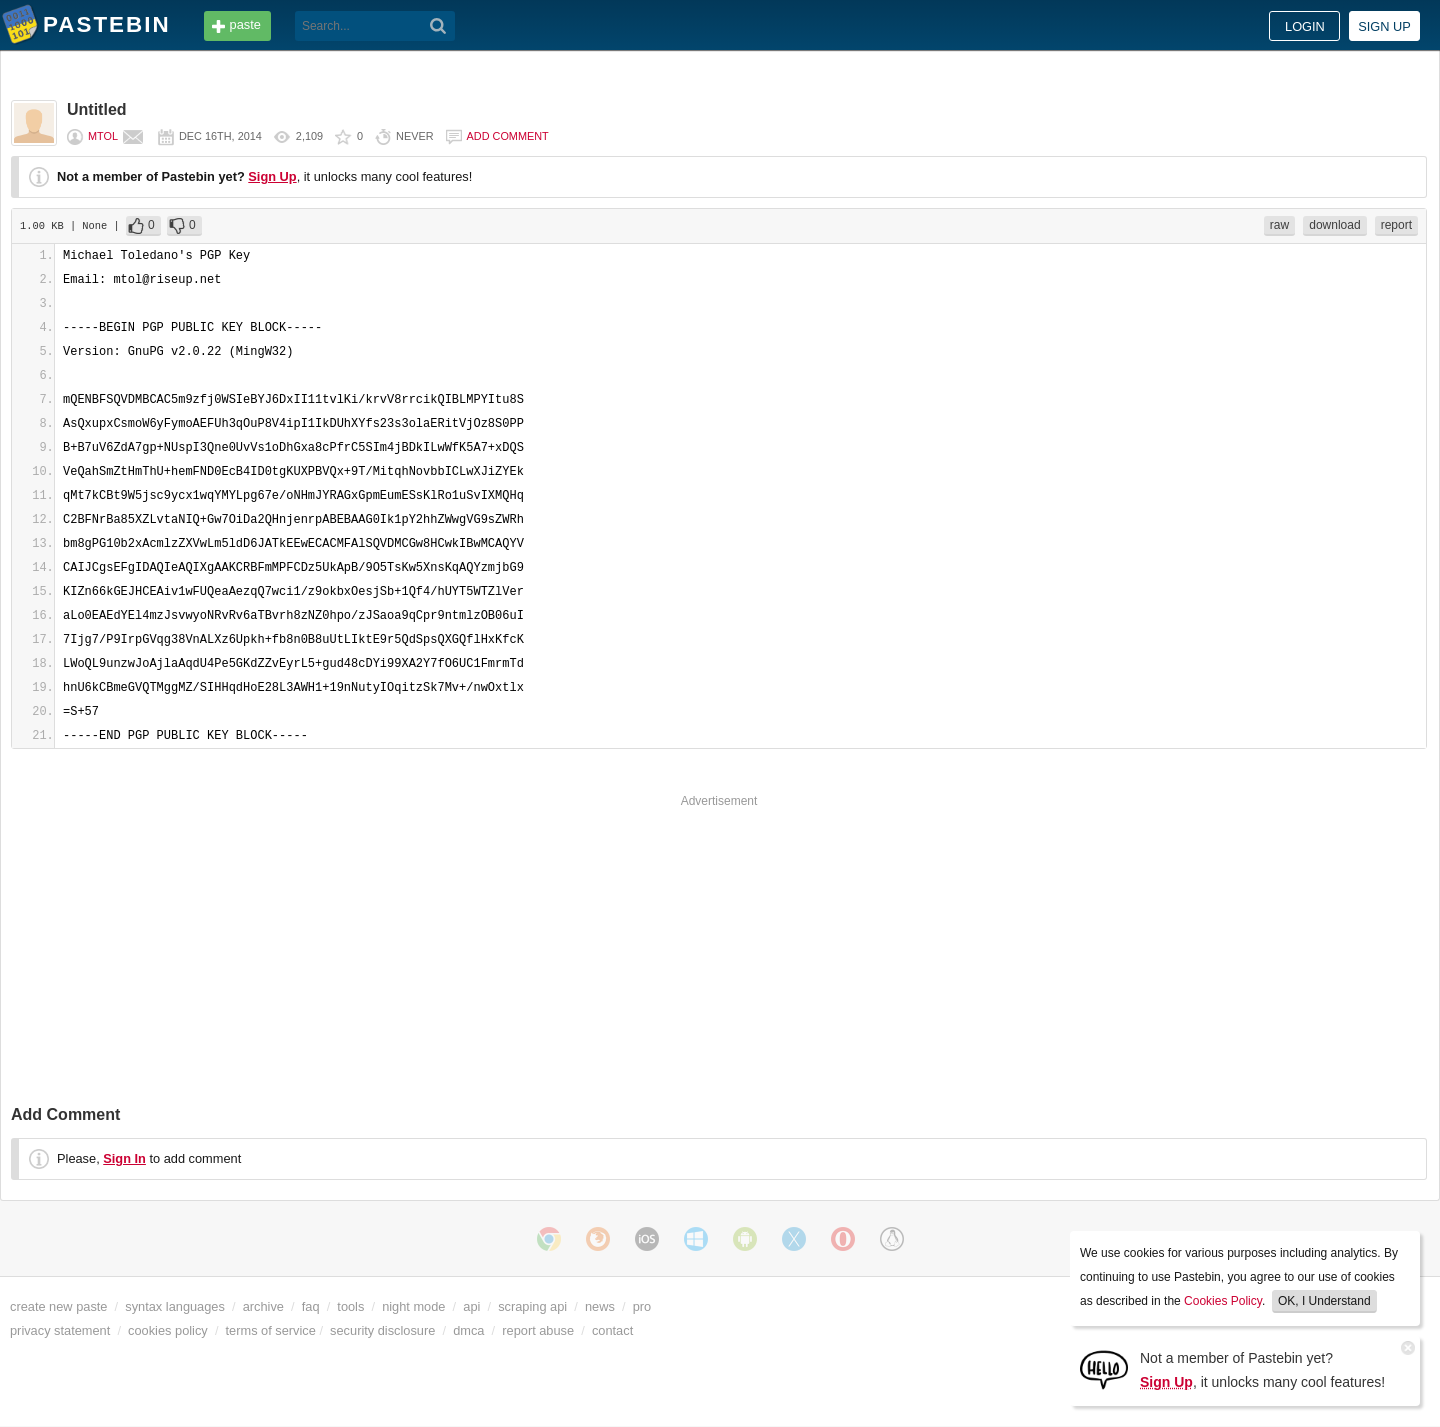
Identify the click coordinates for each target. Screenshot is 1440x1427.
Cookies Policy (1223, 1301)
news (600, 1306)
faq (311, 1306)
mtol (103, 136)
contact (612, 1330)
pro (642, 1306)
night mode (413, 1306)
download (1334, 225)
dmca (468, 1330)
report (1396, 225)
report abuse (538, 1330)
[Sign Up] (1104, 1368)
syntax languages (175, 1306)
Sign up (1384, 26)
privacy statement (60, 1330)
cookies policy (168, 1330)
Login (1305, 26)
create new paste (58, 1306)
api (471, 1306)
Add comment (508, 136)
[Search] (438, 26)
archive (263, 1306)
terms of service (271, 1330)
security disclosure (382, 1330)
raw (1279, 225)
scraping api (532, 1306)
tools (350, 1306)
